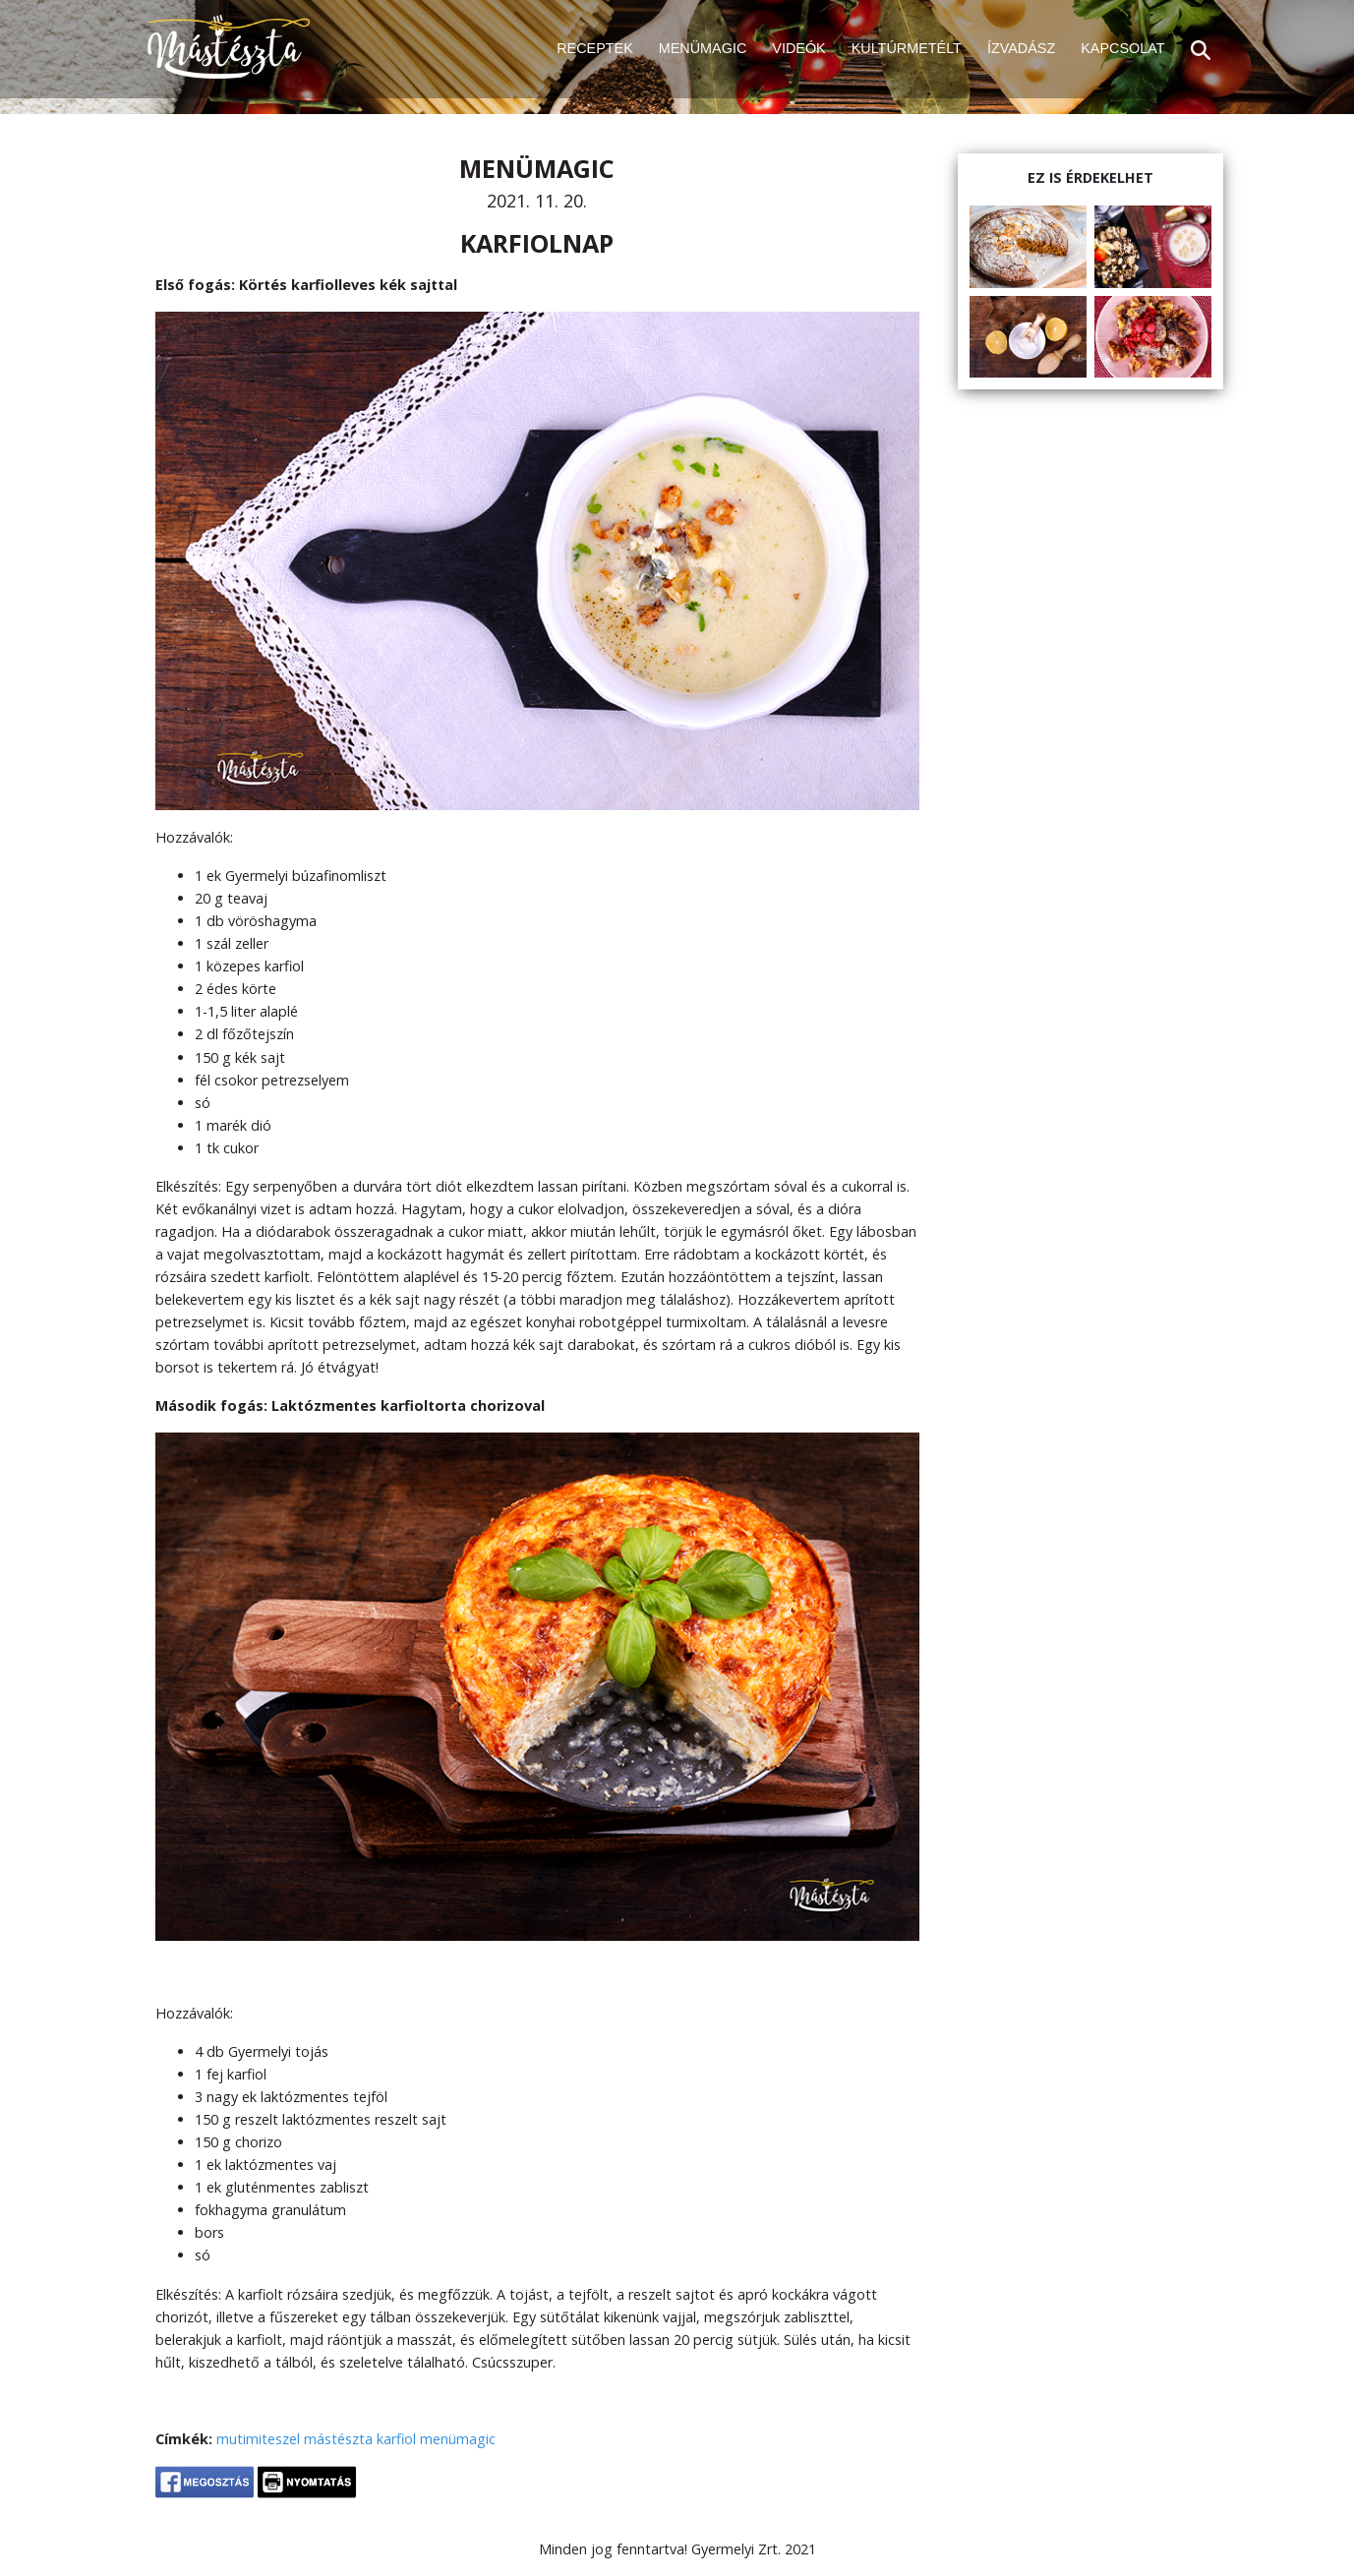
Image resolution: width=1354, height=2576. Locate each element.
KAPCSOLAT (1122, 48)
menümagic (458, 2439)
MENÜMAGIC (703, 48)
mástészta (338, 2439)
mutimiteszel (258, 2439)
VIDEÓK (798, 48)
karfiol (396, 2439)
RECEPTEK (595, 48)
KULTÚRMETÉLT (907, 48)
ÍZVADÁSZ (1021, 48)
